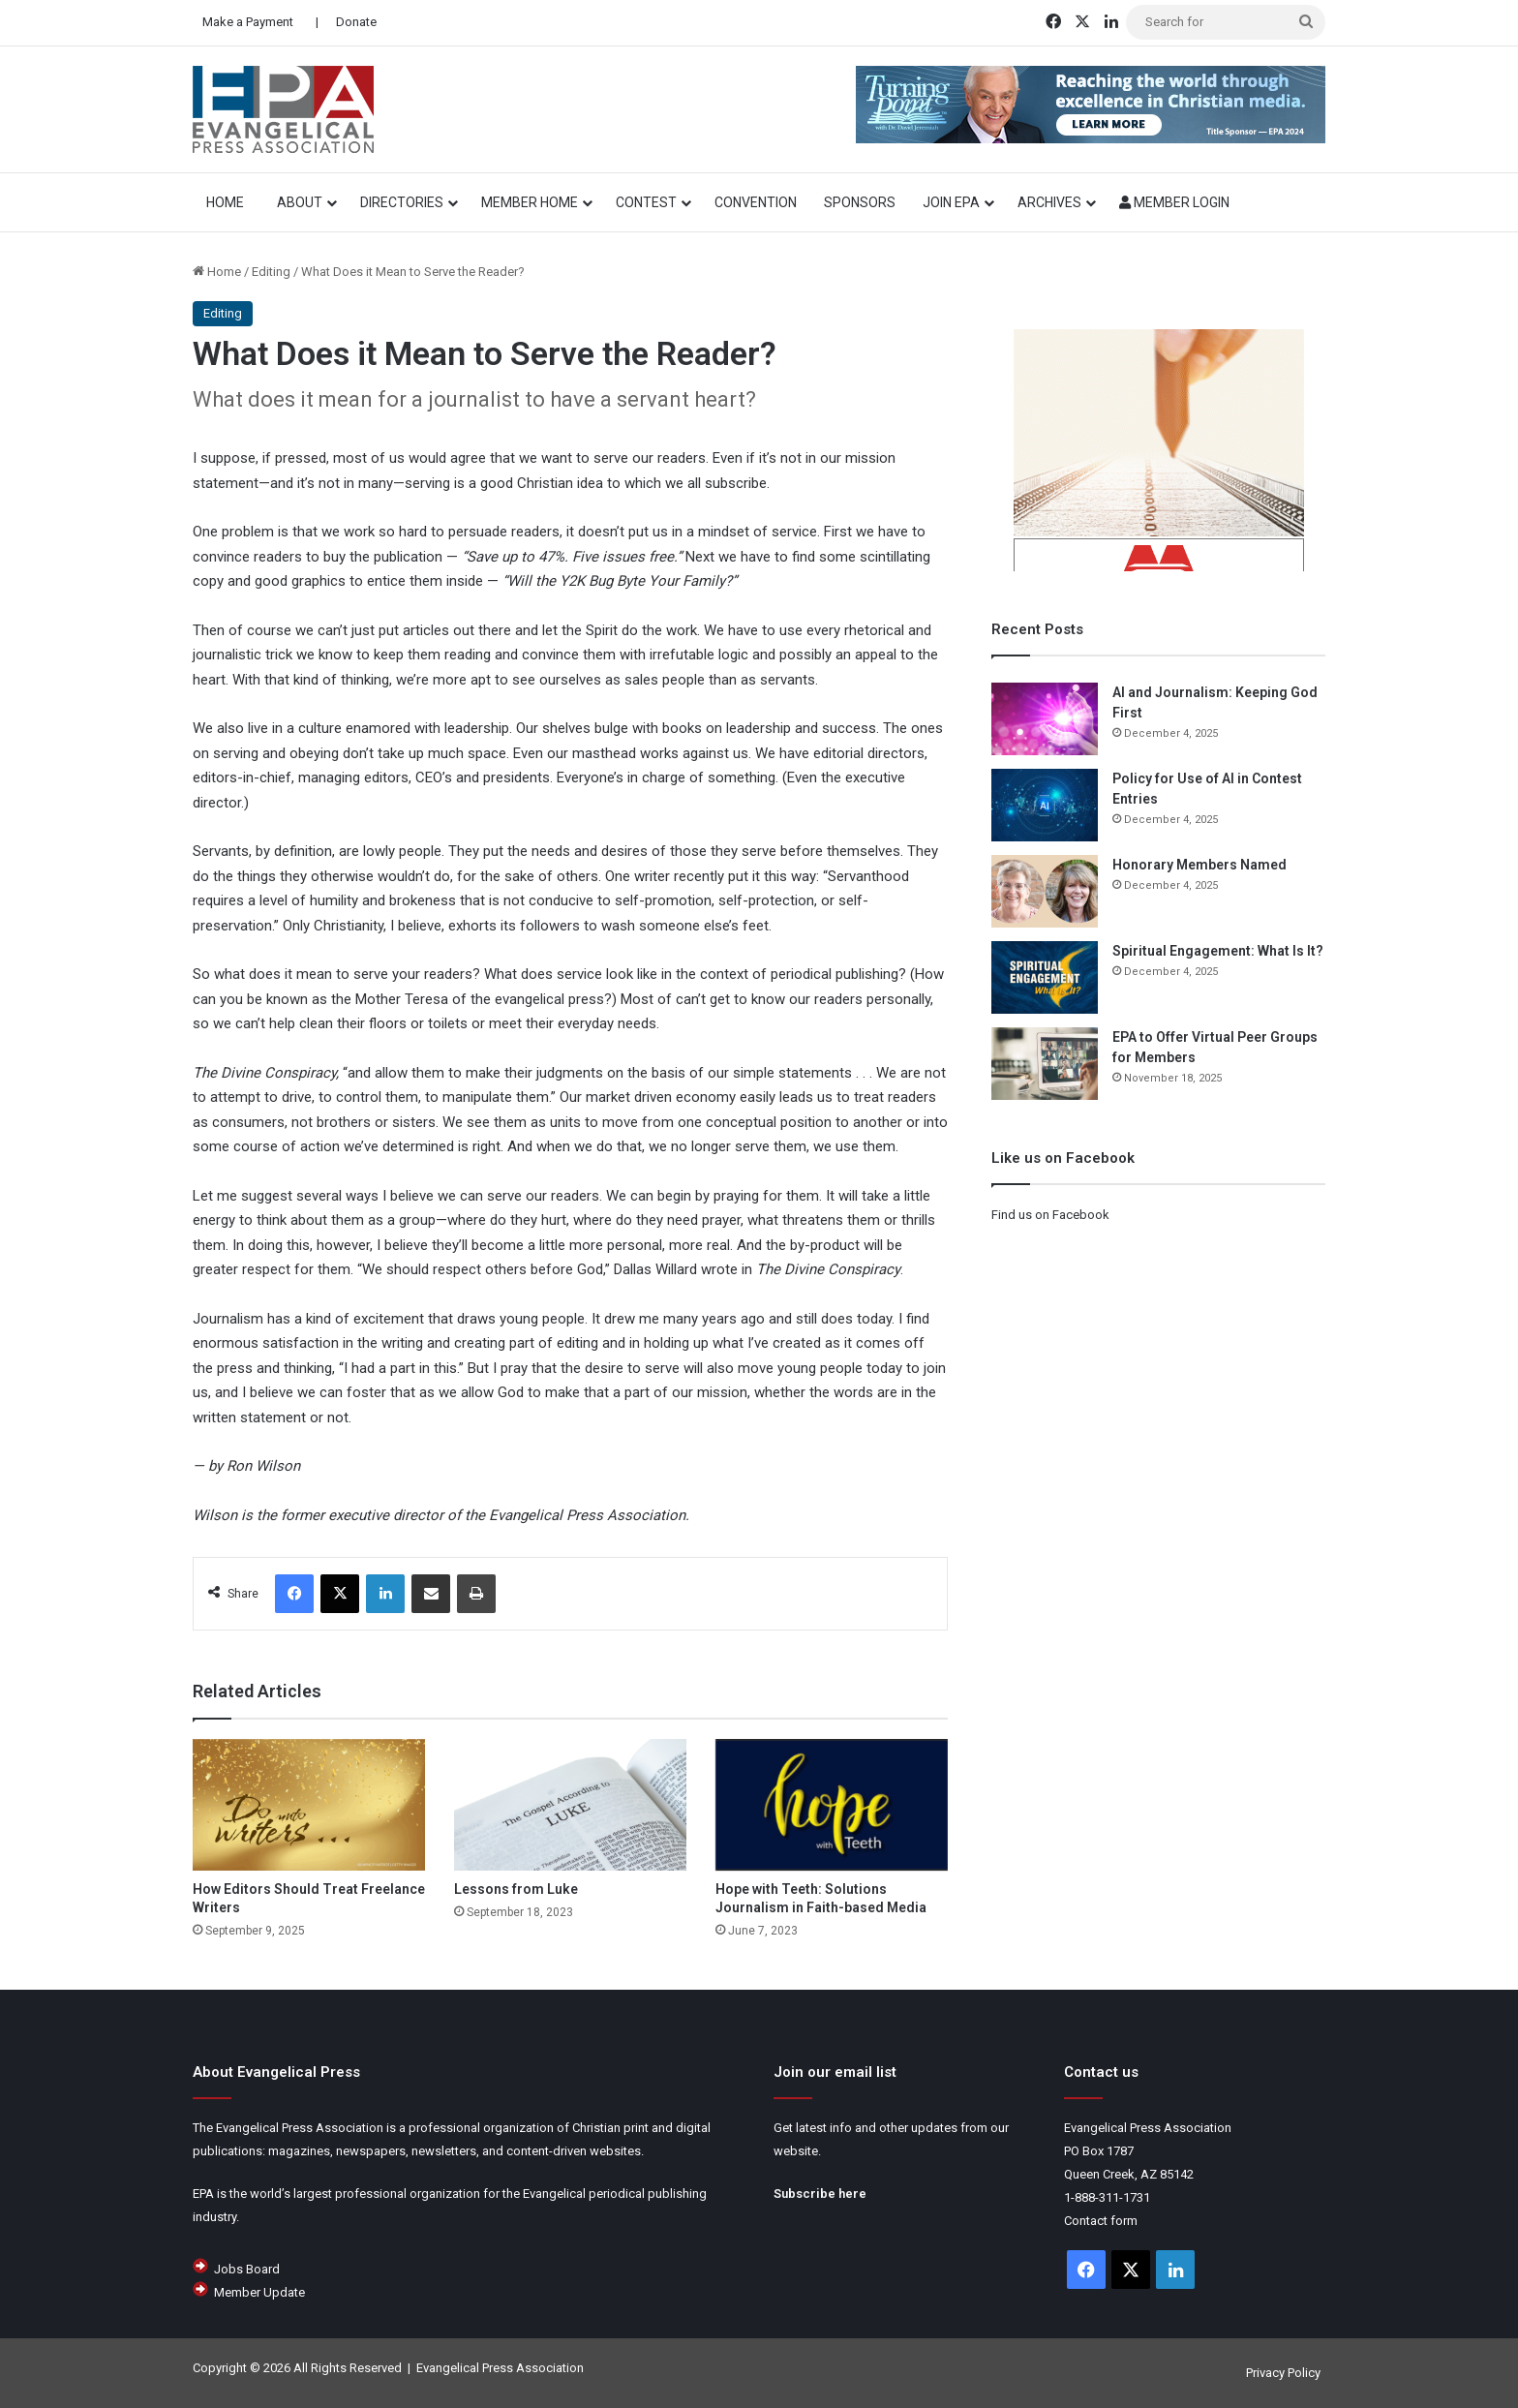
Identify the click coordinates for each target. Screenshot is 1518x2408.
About (299, 202)
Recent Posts (1037, 629)
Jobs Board (247, 2269)
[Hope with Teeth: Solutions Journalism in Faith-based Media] (831, 1805)
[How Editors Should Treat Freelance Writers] (309, 1805)
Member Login (1174, 202)
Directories (401, 202)
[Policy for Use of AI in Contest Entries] (1044, 805)
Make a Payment (247, 22)
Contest (646, 202)
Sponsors (860, 202)
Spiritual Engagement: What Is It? (1217, 951)
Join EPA (951, 202)
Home (217, 271)
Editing (271, 271)
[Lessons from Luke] (570, 1805)
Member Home (529, 202)
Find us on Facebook (1050, 1214)
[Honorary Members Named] (1044, 891)
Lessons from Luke (516, 1889)
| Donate (345, 22)
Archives (1049, 202)
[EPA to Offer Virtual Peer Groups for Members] (1044, 1063)
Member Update (259, 2292)
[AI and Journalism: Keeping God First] (1044, 719)
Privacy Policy (1283, 2372)
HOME (228, 202)
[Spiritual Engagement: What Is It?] (1044, 977)
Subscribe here (820, 2193)
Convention (755, 202)
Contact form (1101, 2220)
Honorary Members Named (1199, 864)
